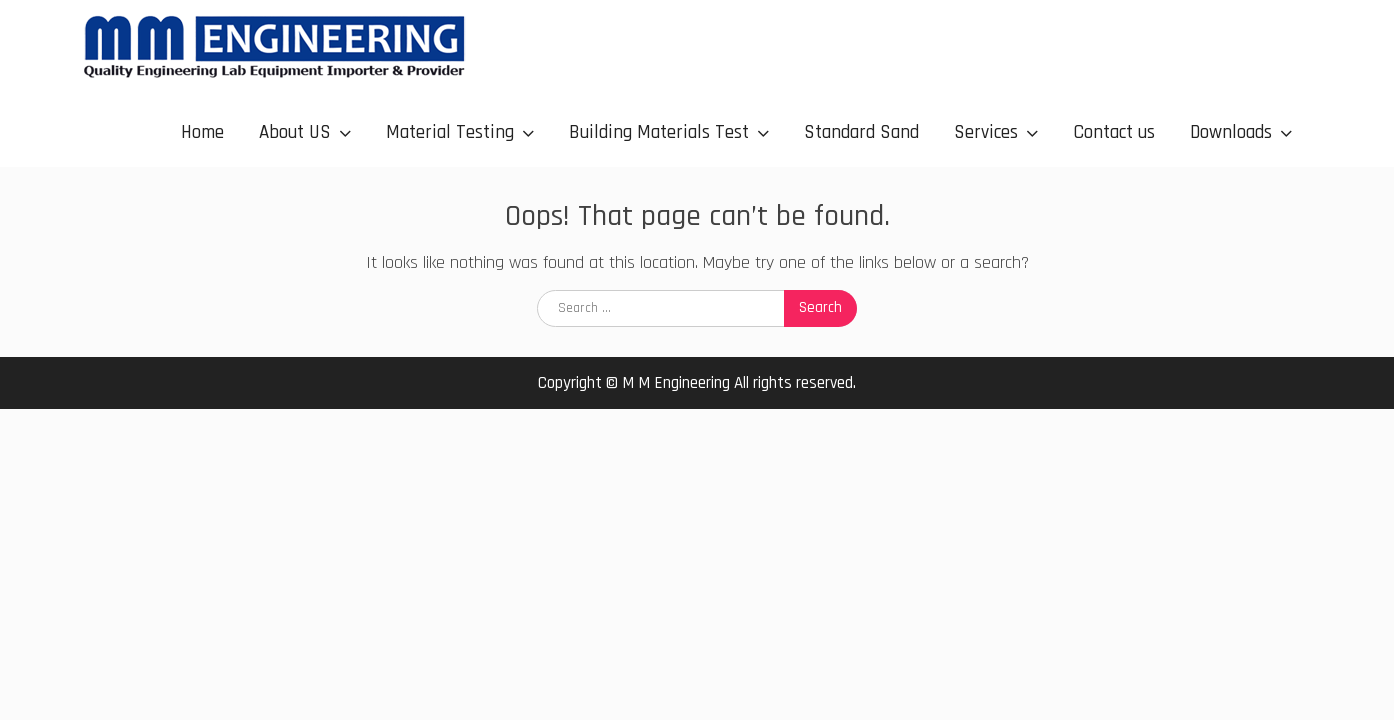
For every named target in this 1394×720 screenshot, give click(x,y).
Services (986, 132)
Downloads (1231, 132)
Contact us (1114, 132)
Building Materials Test (659, 132)
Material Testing (450, 132)
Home (202, 132)
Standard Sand (861, 132)
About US (295, 132)
